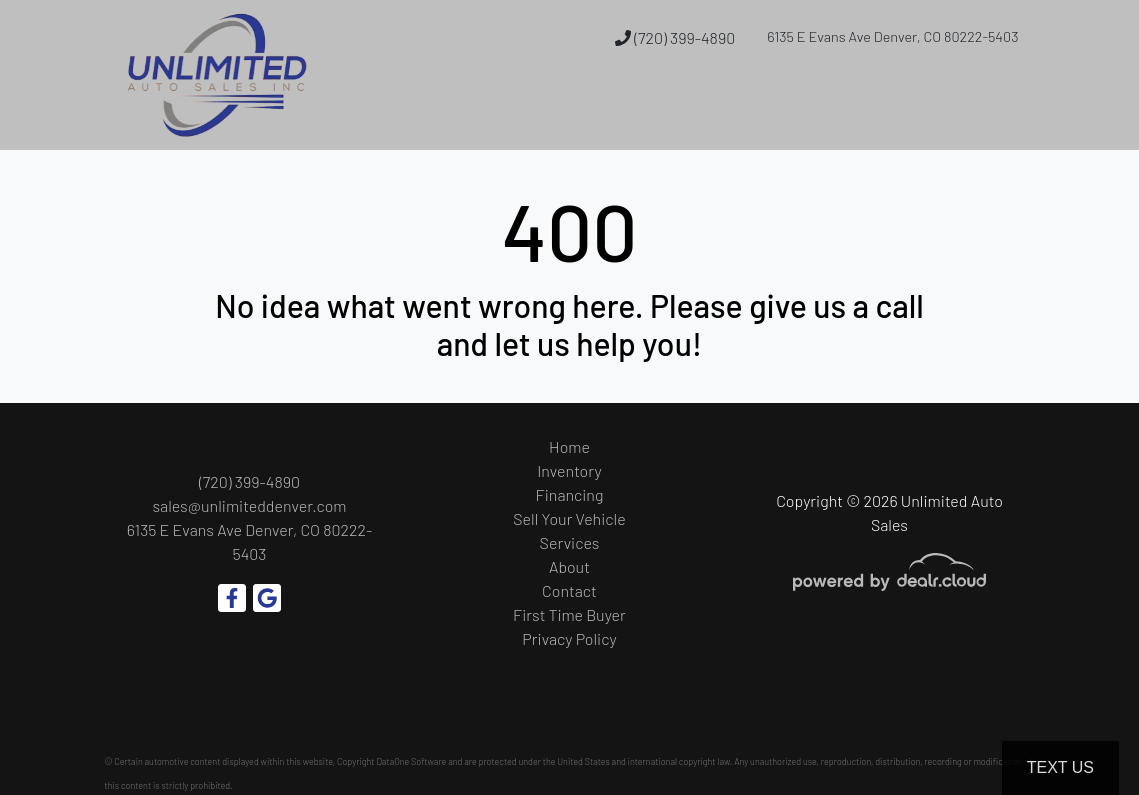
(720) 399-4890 (675, 37)
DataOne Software (411, 761)
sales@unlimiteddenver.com (249, 505)
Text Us (1060, 767)
